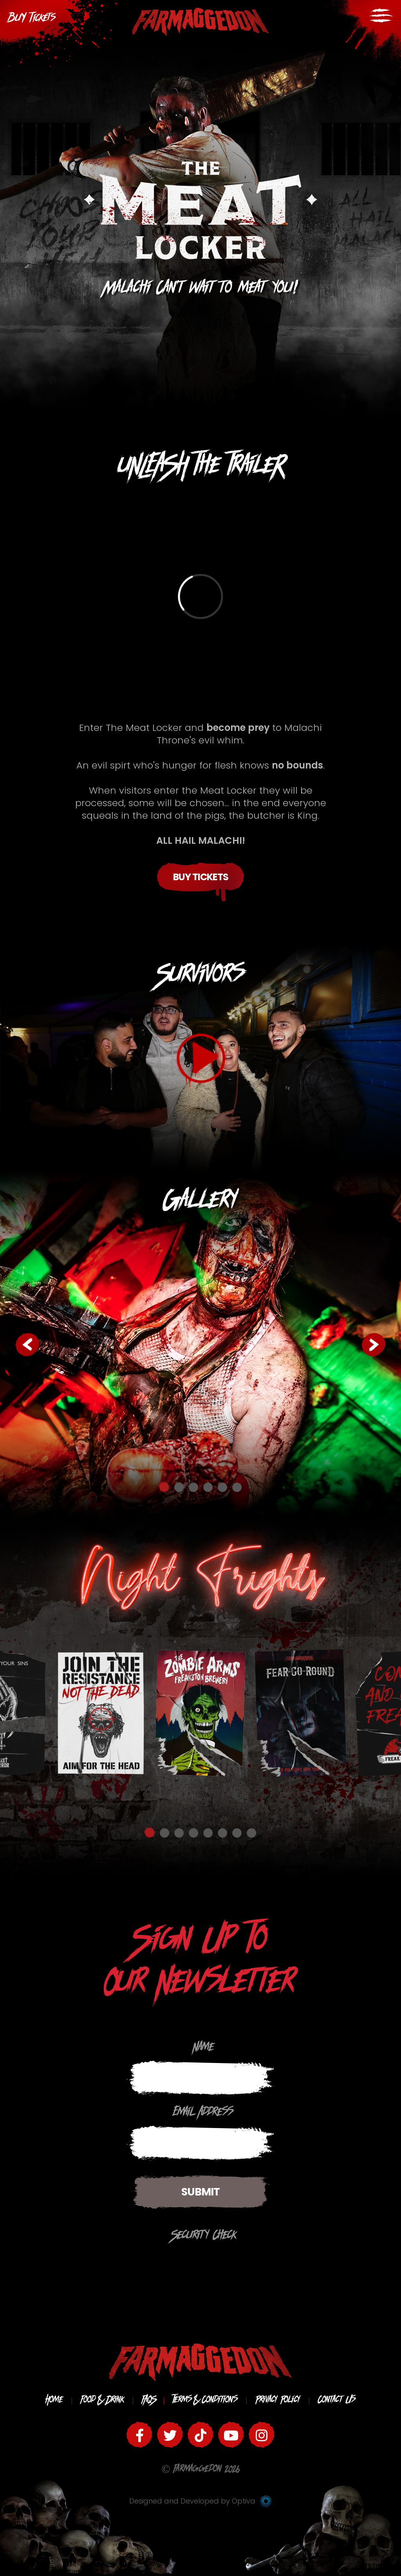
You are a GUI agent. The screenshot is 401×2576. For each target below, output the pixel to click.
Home (54, 2400)
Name (203, 2048)
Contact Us (337, 2400)
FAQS (148, 2400)
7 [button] (236, 1832)
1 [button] (164, 1486)
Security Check (203, 2237)
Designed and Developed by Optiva (200, 2501)
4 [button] (207, 1486)
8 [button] (251, 1832)
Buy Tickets (200, 876)
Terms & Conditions (205, 2400)
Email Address (203, 2113)
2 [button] (178, 1486)
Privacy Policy (277, 2400)
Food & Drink (102, 2400)
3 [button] (193, 1486)
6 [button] (236, 1486)
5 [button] (222, 1486)
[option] (200, 1344)
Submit (200, 2191)
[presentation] (68, 2264)
